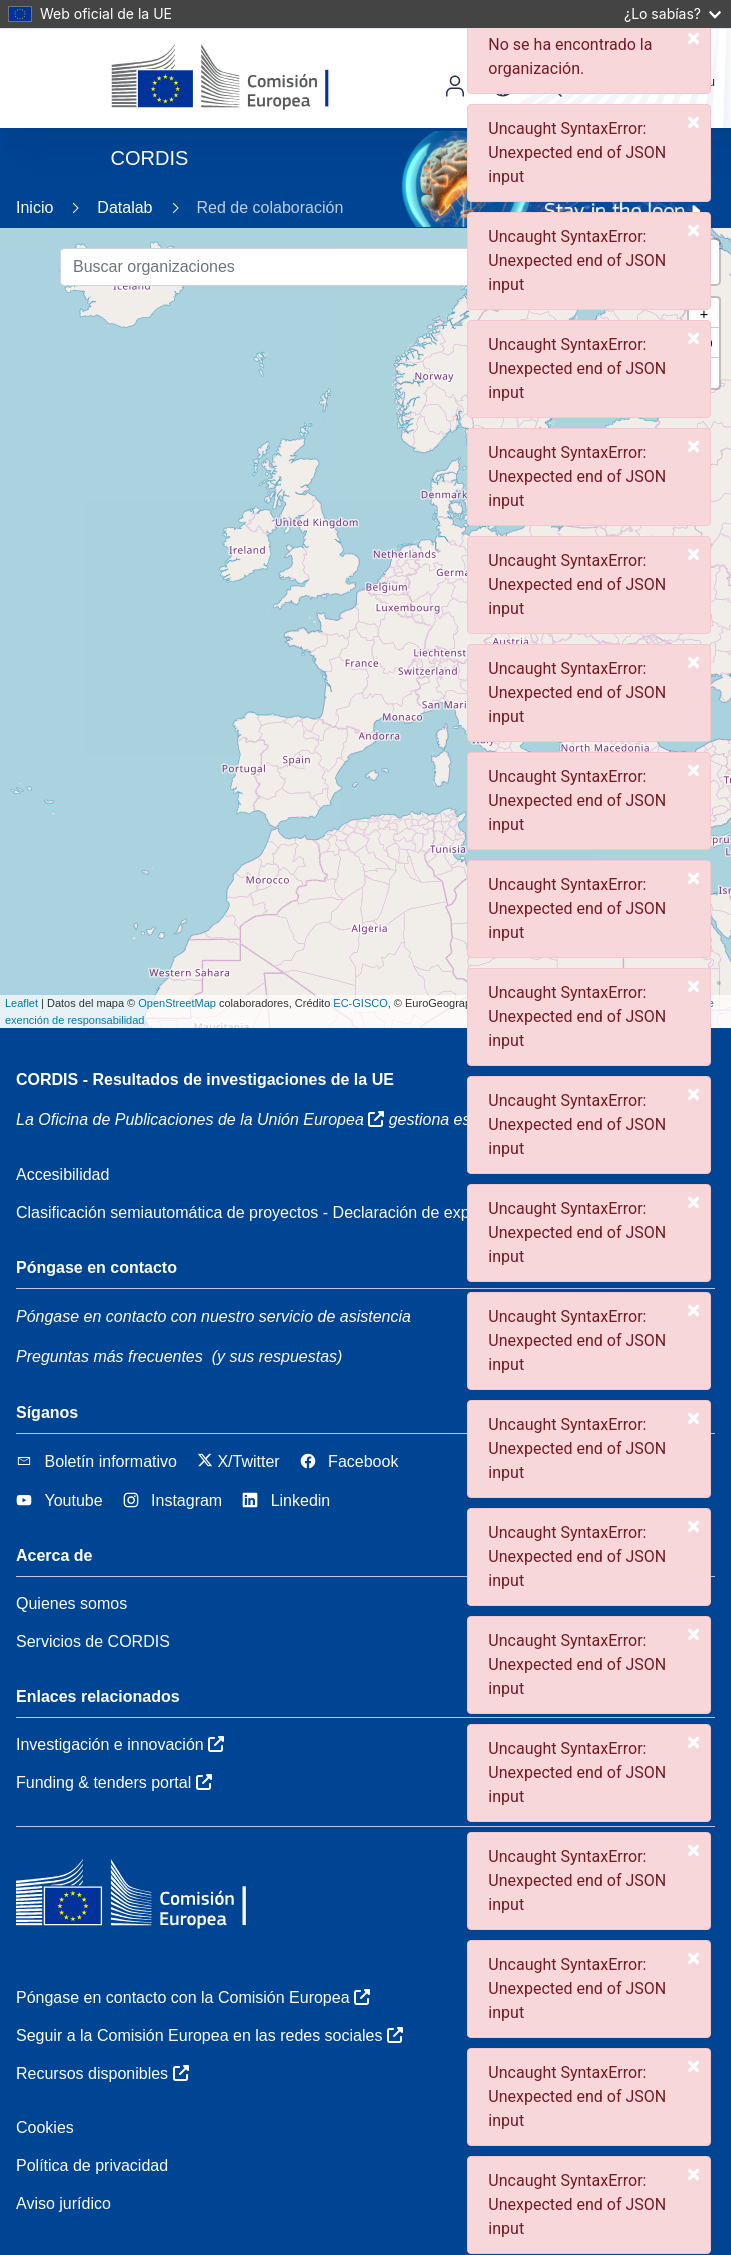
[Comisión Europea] (248, 78)
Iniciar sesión (455, 86)
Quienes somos (71, 1603)
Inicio (34, 207)
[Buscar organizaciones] (330, 267)
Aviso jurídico (63, 2203)
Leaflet (21, 1003)
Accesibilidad (62, 1174)
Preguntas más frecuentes (109, 1356)
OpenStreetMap (177, 1003)
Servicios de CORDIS (93, 1641)
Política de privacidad (92, 2165)
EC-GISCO (360, 1003)
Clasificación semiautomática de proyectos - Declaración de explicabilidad (278, 1212)
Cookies (45, 2127)
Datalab (124, 207)
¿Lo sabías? (672, 13)
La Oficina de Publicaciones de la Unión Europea (200, 1119)
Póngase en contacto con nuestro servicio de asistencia (213, 1316)
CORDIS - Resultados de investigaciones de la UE (205, 1079)
